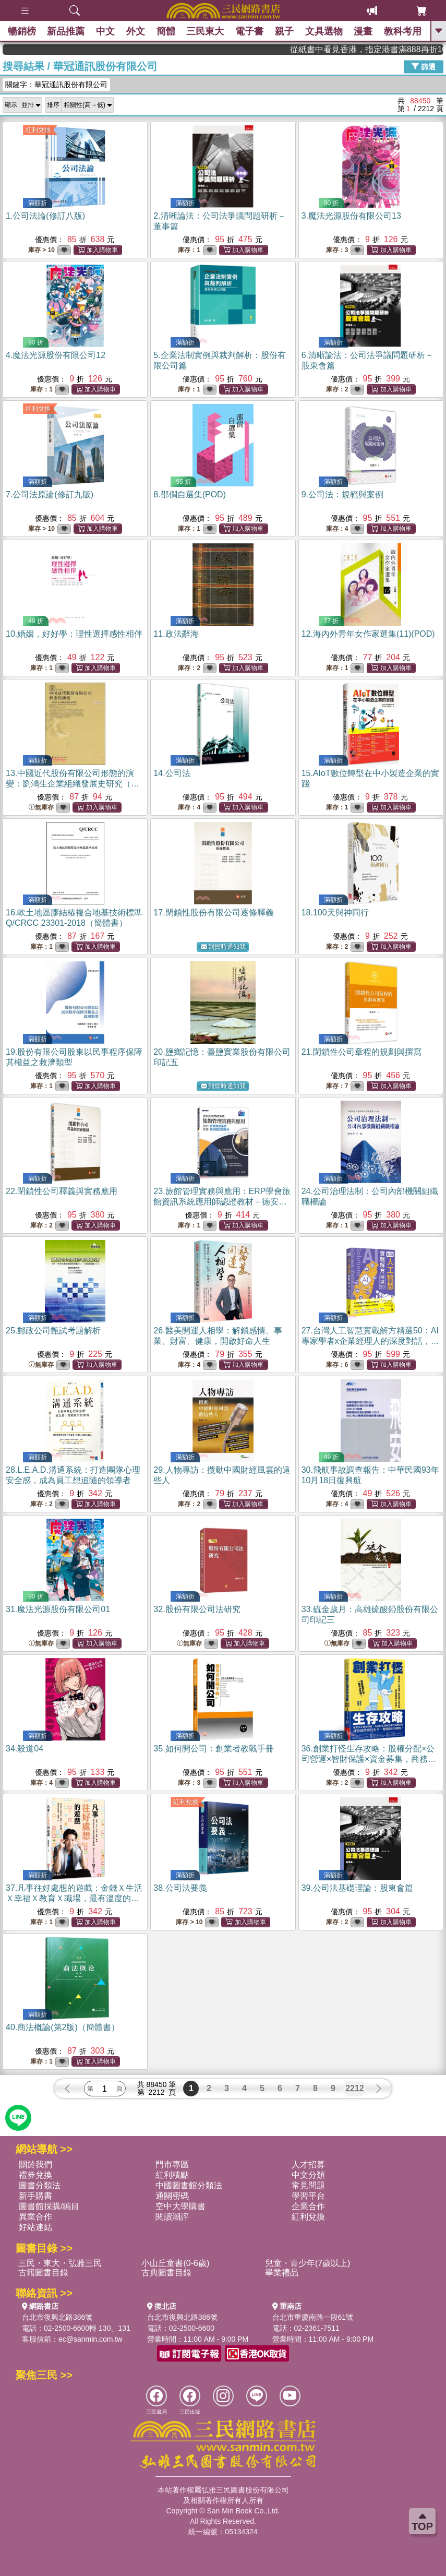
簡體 (165, 31)
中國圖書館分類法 (188, 2185)
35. (213, 1748)
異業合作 (35, 2216)
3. (351, 215)
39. (357, 1887)
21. (361, 1051)
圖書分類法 (40, 2185)
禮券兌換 (35, 2174)
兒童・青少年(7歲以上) (308, 2263)
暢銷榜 (22, 31)
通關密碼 (172, 2195)
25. (53, 1330)
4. (55, 355)
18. (335, 912)
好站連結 (35, 2227)
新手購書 (35, 2195)
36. (369, 1759)
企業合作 (308, 2206)
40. (62, 2027)
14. (171, 773)
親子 (284, 31)
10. (74, 633)
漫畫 (363, 31)
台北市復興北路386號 (57, 2317)
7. (49, 494)
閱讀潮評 (172, 2216)
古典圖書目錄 (166, 2272)
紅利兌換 (38, 130)
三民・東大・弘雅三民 (60, 2263)
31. (58, 1609)
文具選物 (324, 31)
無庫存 (41, 807)
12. (368, 633)
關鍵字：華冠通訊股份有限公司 (56, 84)
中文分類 (308, 2174)
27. (370, 1341)
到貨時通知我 (223, 947)
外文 (135, 31)
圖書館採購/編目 (49, 2206)
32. (196, 1609)
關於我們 (35, 2164)
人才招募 (308, 2164)
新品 (66, 31)
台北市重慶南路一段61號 (313, 2317)
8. (189, 494)
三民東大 (205, 31)
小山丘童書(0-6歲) (175, 2263)
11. (175, 633)
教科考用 (402, 31)
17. (213, 912)
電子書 (249, 31)
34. (24, 1748)
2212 (354, 2088)
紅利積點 (172, 2174)
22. (61, 1191)
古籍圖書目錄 (43, 2272)
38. (180, 1887)
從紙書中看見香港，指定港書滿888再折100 (394, 49)
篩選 (424, 66)
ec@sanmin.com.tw (90, 2339)
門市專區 (172, 2164)
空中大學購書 (180, 2206)
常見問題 (308, 2185)
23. (222, 1202)
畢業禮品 (281, 2272)
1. (45, 215)
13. (72, 783)
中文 (105, 31)
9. (342, 494)
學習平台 (308, 2195)
